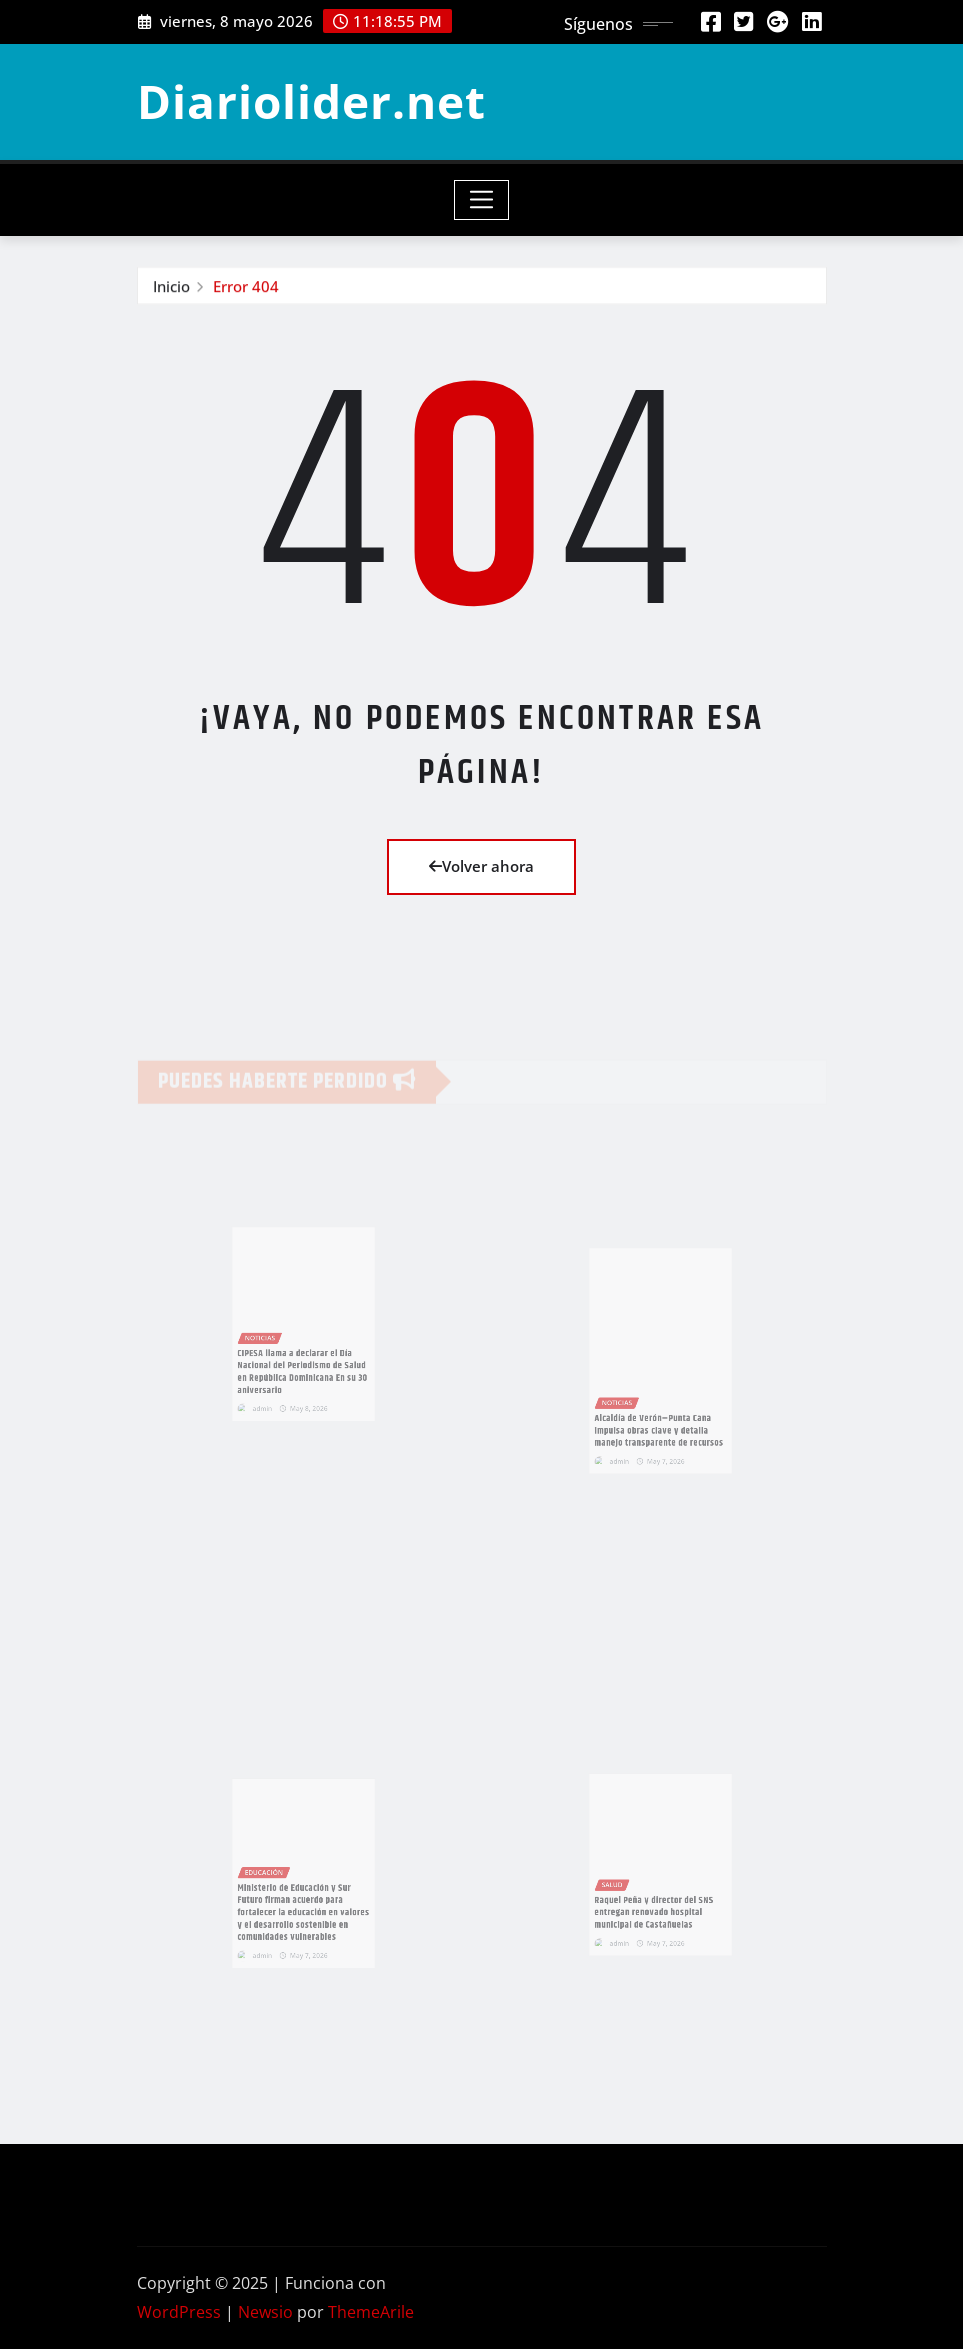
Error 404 (246, 287)
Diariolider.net (311, 101)
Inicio (171, 287)
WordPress (179, 2312)
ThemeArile (371, 2312)
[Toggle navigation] (481, 200)
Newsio (265, 2312)
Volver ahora (481, 866)
